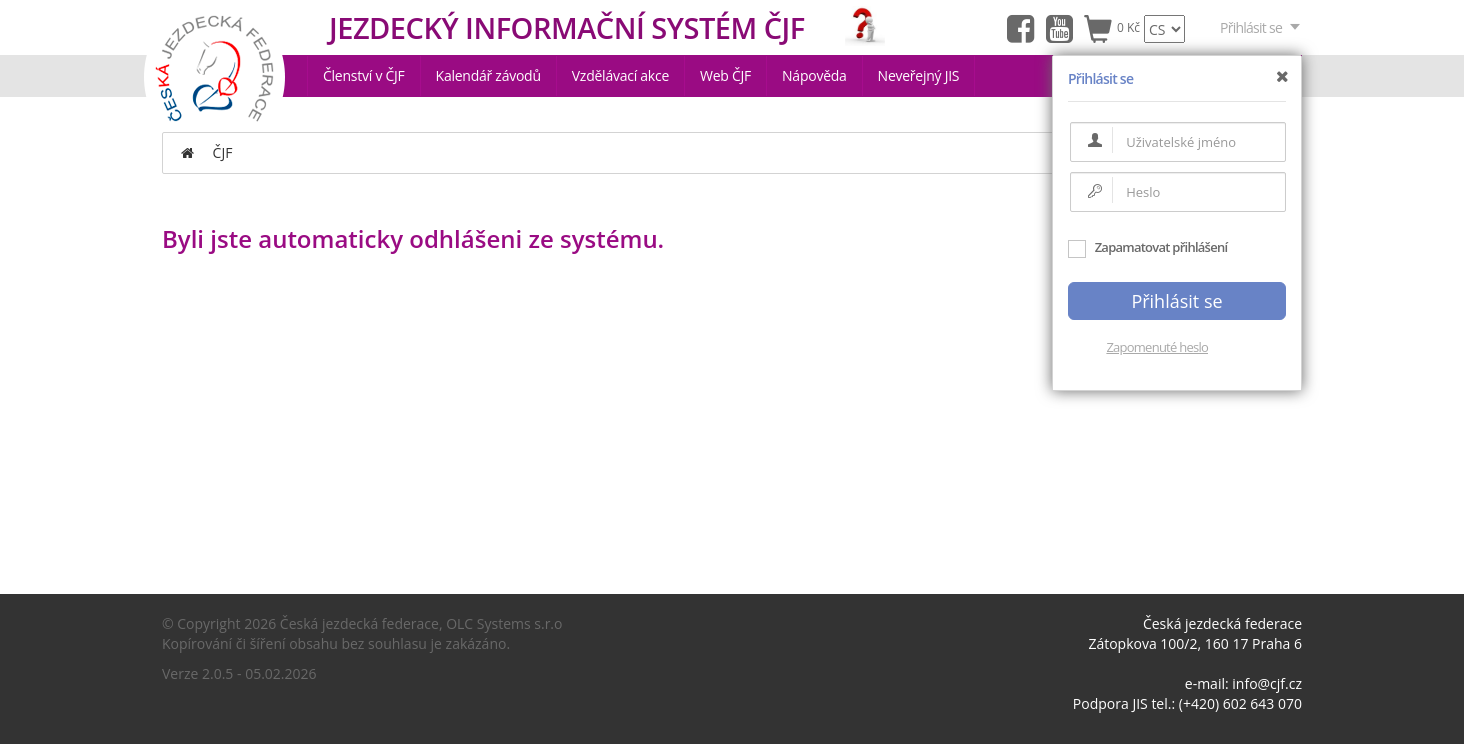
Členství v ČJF (364, 75)
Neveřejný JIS (919, 75)
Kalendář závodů (488, 75)
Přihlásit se (1261, 27)
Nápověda (814, 75)
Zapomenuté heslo (1157, 347)
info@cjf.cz (1267, 683)
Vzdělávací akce (620, 75)
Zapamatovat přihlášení (1147, 247)
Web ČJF (725, 75)
